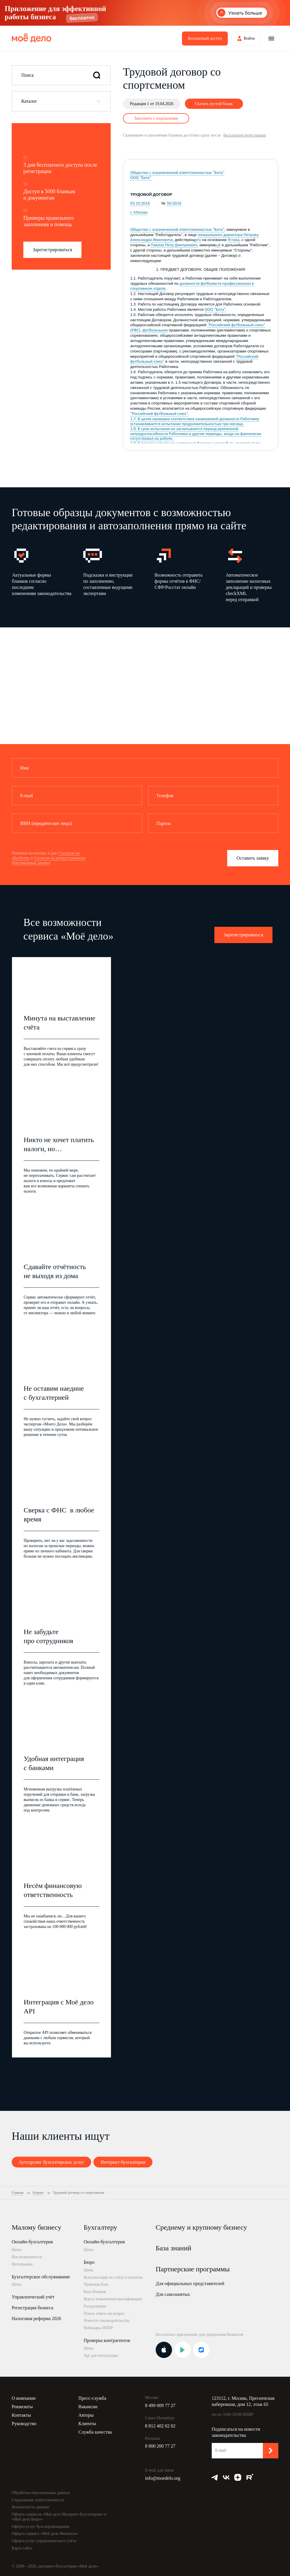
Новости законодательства (107, 2320)
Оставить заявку (253, 858)
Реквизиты (22, 2406)
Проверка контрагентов (107, 2340)
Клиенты (87, 2423)
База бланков (95, 2291)
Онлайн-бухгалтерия (32, 2241)
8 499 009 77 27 (160, 2405)
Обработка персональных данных (41, 2493)
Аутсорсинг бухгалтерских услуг (51, 2162)
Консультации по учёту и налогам (113, 2277)
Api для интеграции (101, 2355)
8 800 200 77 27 (160, 2446)
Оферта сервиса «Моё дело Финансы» (45, 2533)
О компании (24, 2398)
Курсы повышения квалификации (113, 2299)
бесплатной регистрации (244, 135)
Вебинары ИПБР (98, 2328)
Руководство (24, 2423)
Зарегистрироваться (52, 249)
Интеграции (22, 2264)
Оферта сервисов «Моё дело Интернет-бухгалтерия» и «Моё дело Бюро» (59, 2516)
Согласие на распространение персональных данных (49, 860)
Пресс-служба (92, 2398)
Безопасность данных (30, 2507)
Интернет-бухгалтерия (122, 2162)
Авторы (85, 2415)
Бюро (89, 2262)
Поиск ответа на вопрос (104, 2313)
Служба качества (95, 2432)
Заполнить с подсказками (156, 118)
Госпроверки (95, 2306)
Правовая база (96, 2284)
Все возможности (27, 2257)
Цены (16, 2249)
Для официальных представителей (190, 2283)
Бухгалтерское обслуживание (41, 2276)
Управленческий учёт (33, 2296)
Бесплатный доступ (205, 38)
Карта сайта (22, 2548)
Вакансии (87, 2406)
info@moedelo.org (162, 2478)
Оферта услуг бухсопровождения (40, 2526)
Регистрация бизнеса (32, 2307)
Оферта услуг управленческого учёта (44, 2541)
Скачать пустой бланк (213, 104)
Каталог (29, 101)
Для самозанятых (173, 2294)
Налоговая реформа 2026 (36, 2318)
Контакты (21, 2415)
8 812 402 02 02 (160, 2425)
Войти (249, 38)
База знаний (173, 2248)
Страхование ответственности (38, 2500)
